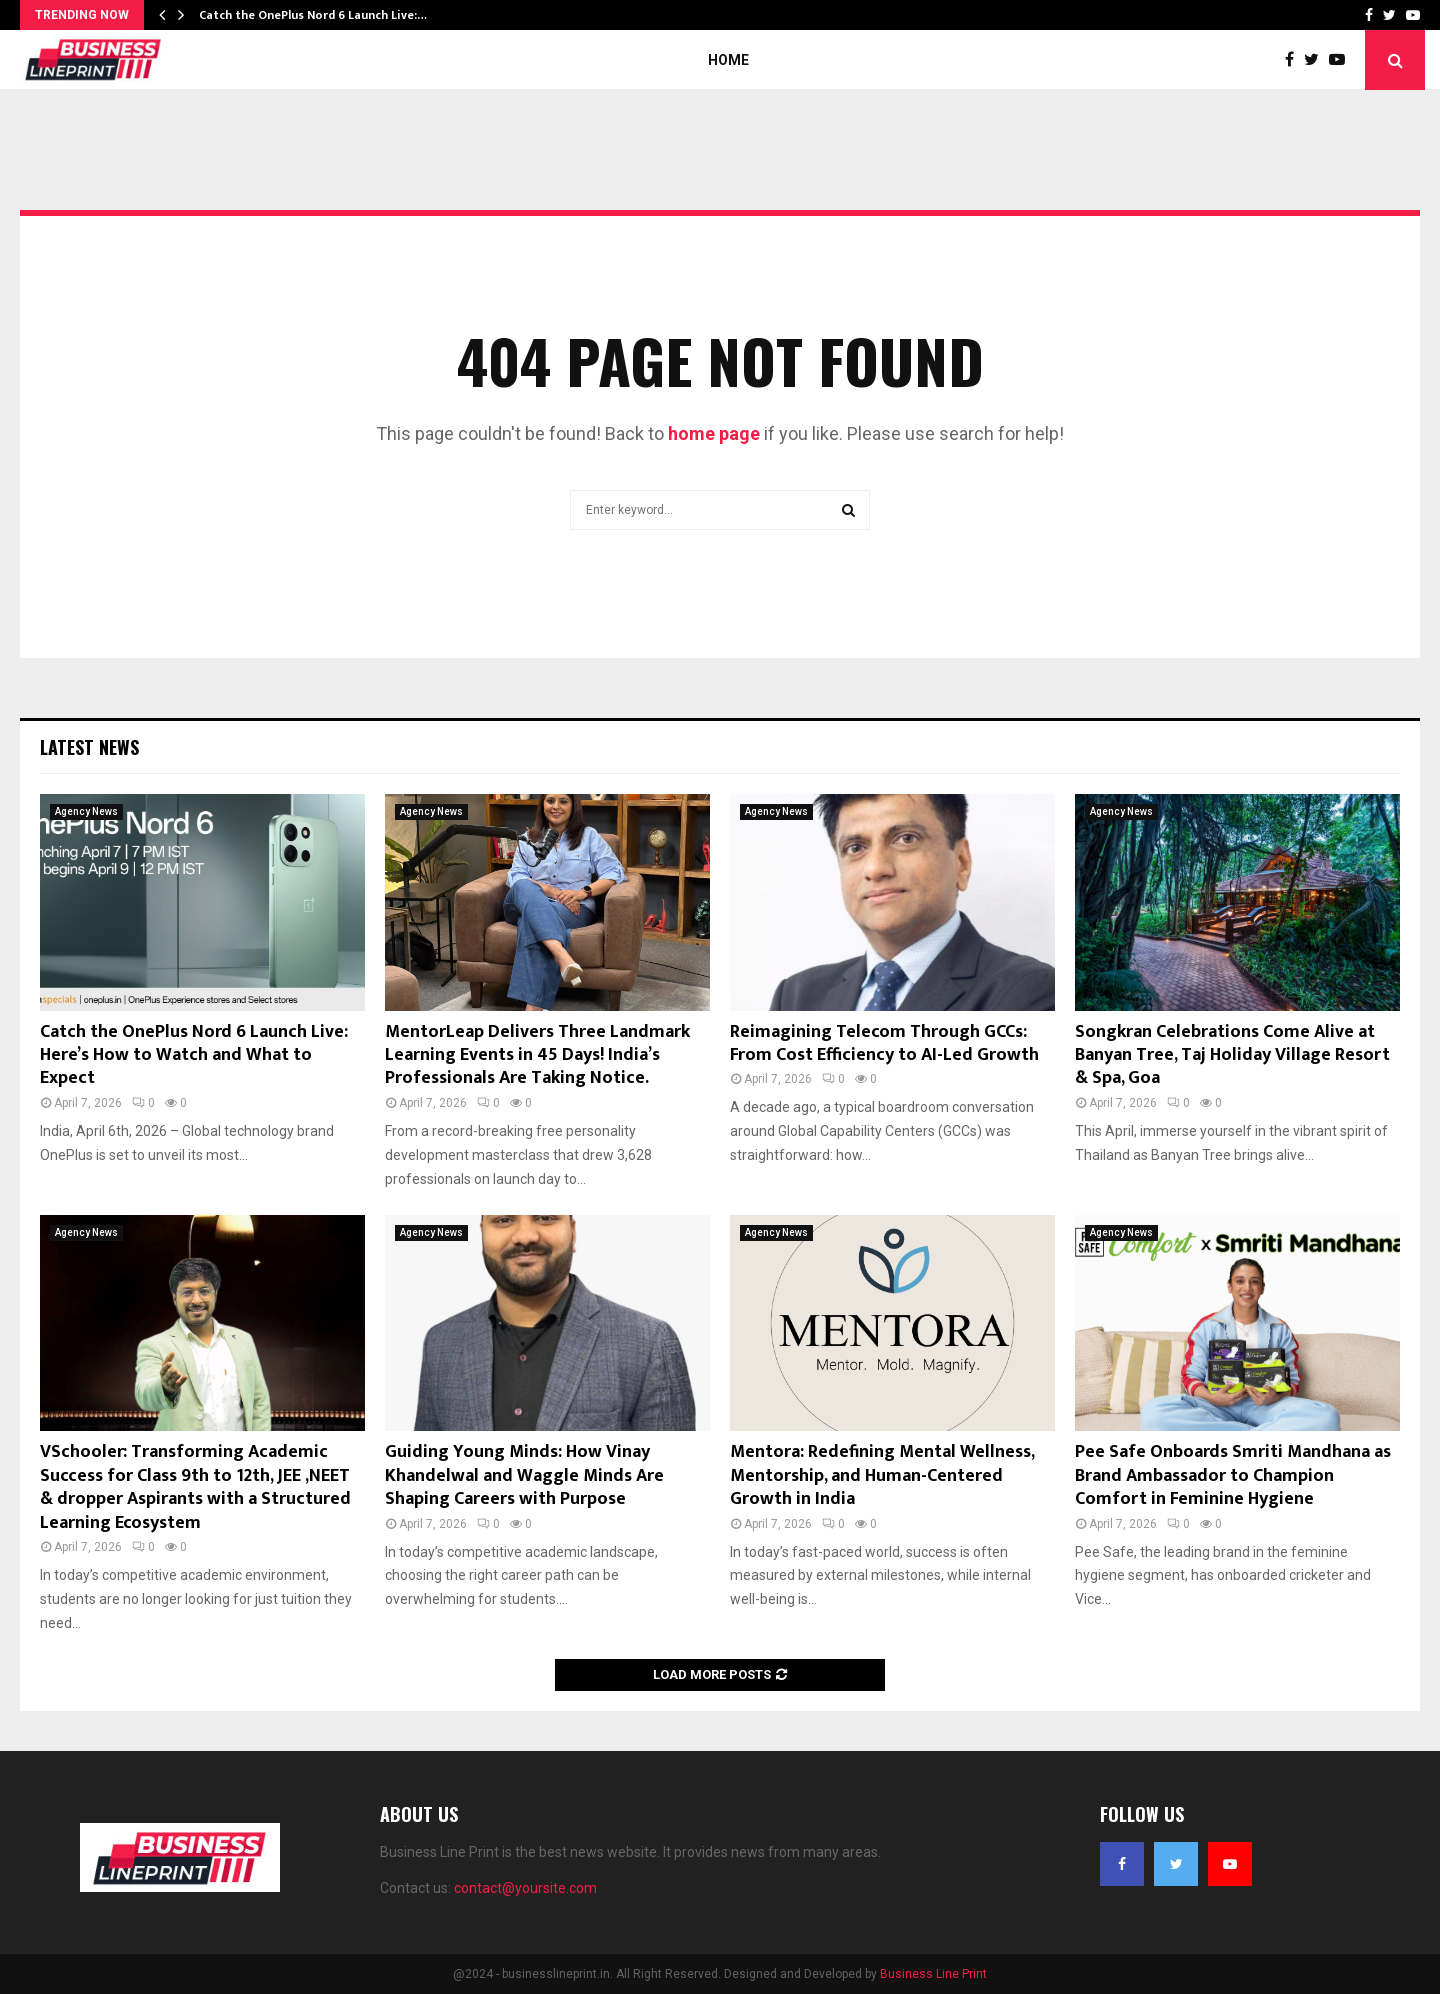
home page (714, 433)
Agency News (86, 811)
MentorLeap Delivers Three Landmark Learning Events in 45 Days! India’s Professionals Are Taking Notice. (537, 1055)
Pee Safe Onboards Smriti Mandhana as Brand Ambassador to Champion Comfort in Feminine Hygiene (1233, 1475)
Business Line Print (933, 1974)
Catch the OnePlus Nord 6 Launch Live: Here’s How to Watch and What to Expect (194, 1055)
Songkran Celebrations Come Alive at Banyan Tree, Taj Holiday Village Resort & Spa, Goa (1232, 1055)
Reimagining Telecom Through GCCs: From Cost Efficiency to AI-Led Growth (884, 1043)
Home (728, 60)
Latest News (89, 747)
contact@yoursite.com (525, 1888)
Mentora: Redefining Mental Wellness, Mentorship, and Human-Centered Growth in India (882, 1475)
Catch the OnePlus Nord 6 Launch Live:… (313, 15)
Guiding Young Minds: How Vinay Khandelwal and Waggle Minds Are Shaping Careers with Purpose (524, 1475)
